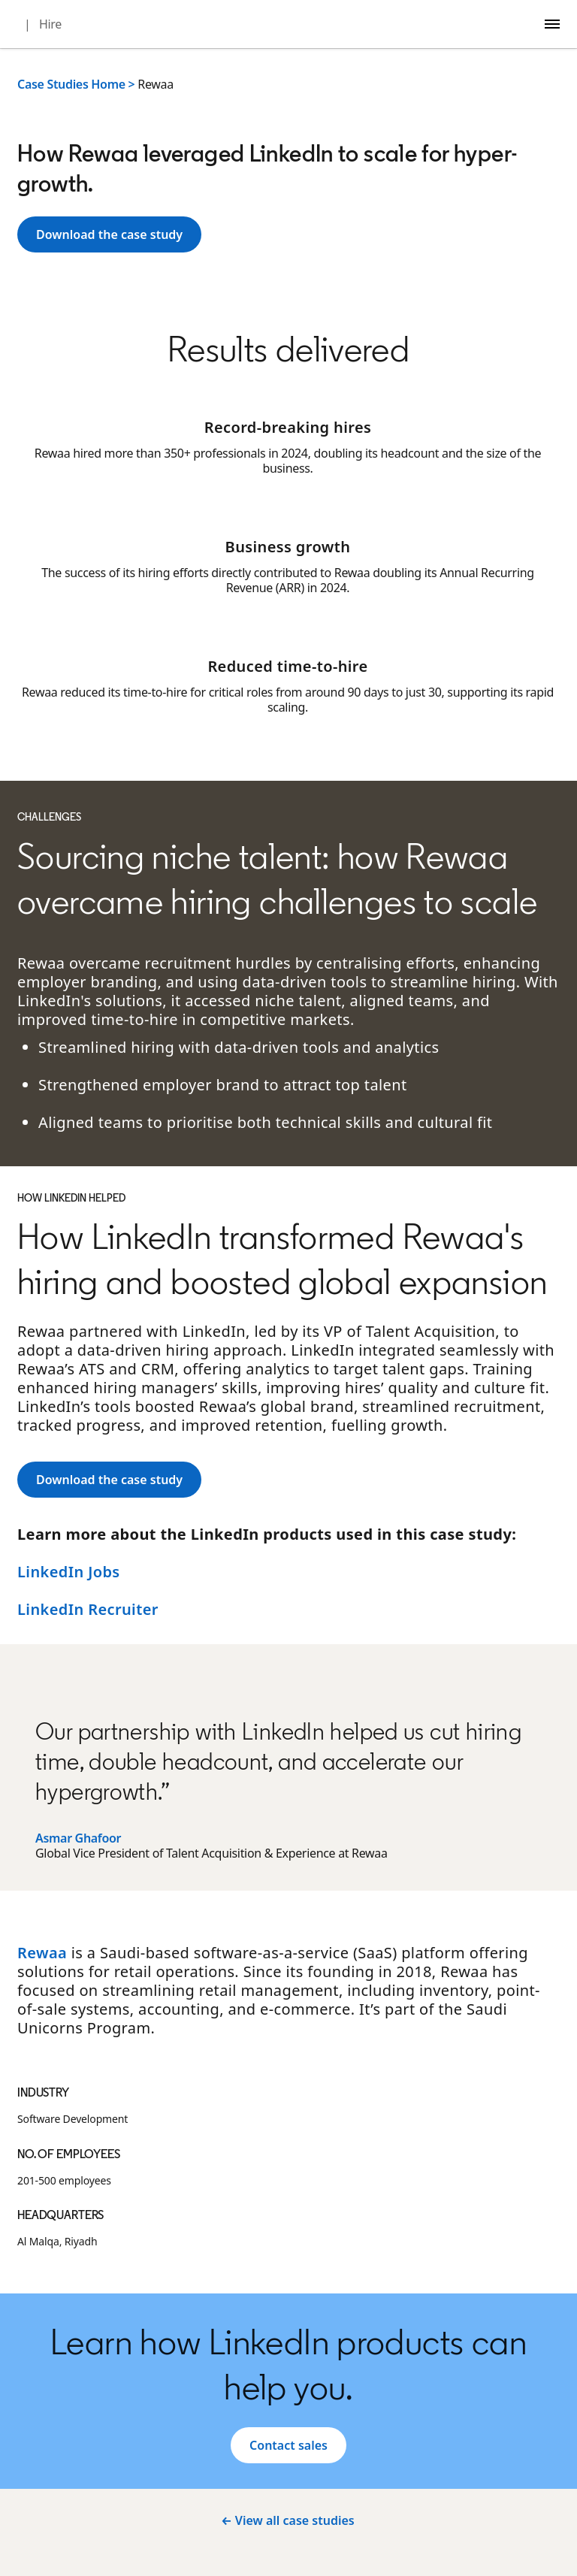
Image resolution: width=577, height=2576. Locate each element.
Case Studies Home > (75, 84)
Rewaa (42, 1953)
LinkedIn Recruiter (88, 1609)
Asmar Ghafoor (78, 1838)
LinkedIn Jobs (68, 1572)
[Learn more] (109, 234)
